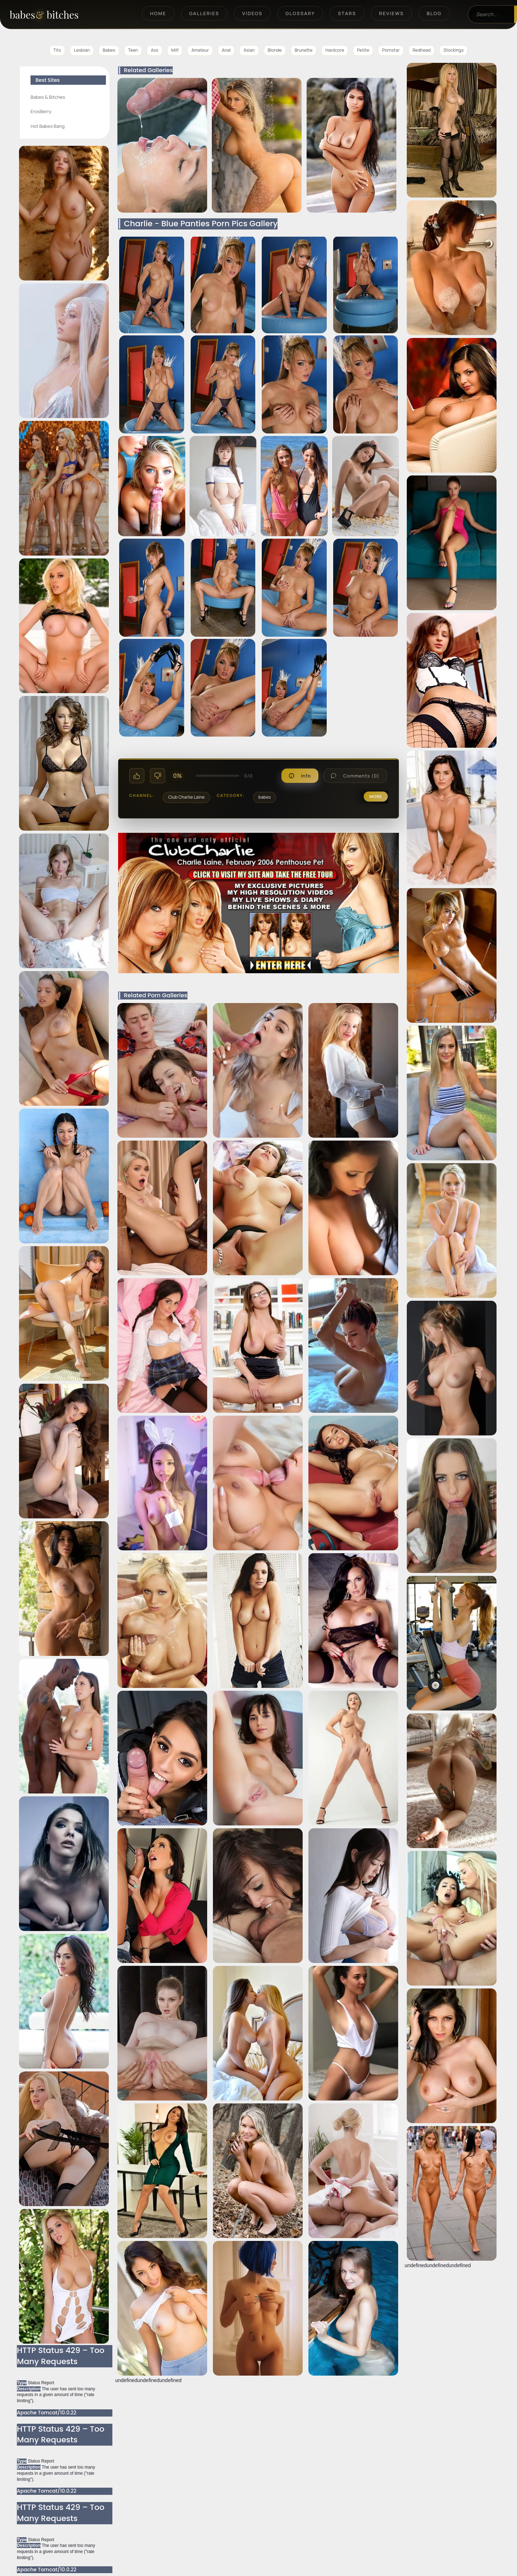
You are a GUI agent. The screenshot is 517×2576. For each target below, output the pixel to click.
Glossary (300, 13)
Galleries (204, 13)
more (375, 796)
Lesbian (82, 50)
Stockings (453, 50)
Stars (347, 13)
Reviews (391, 13)
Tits (57, 50)
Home (158, 13)
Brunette (304, 50)
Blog (434, 13)
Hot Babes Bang (48, 126)
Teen (133, 50)
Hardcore (334, 50)
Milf (174, 50)
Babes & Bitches (48, 97)
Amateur (200, 50)
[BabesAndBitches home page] (56, 14)
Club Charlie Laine (186, 797)
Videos (252, 13)
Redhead (421, 50)
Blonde (275, 50)
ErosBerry (41, 111)
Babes (109, 50)
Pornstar (391, 50)
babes (264, 797)
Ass (154, 50)
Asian (249, 50)
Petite (363, 50)
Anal (226, 50)
